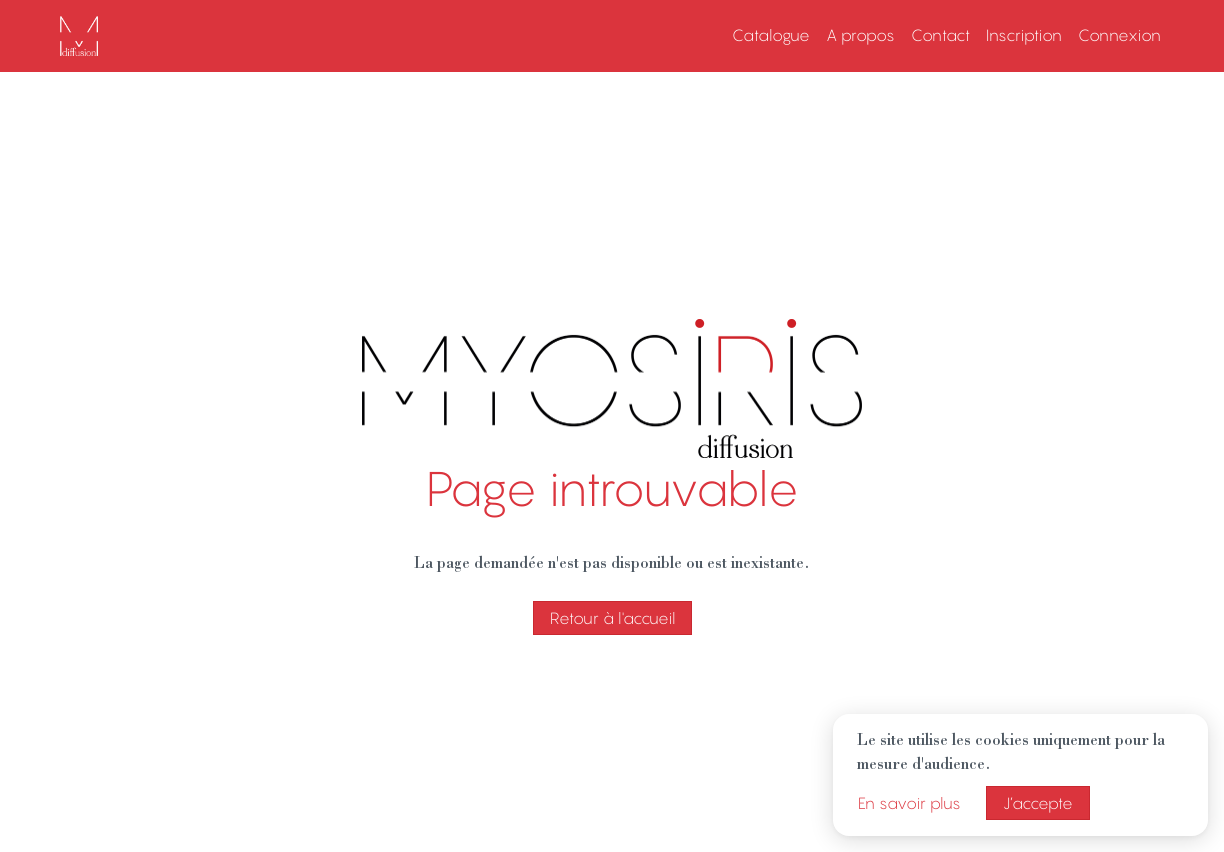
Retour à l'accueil (612, 618)
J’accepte (1038, 803)
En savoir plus (909, 803)
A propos (860, 35)
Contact (940, 35)
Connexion (1119, 35)
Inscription (1024, 35)
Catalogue (771, 35)
